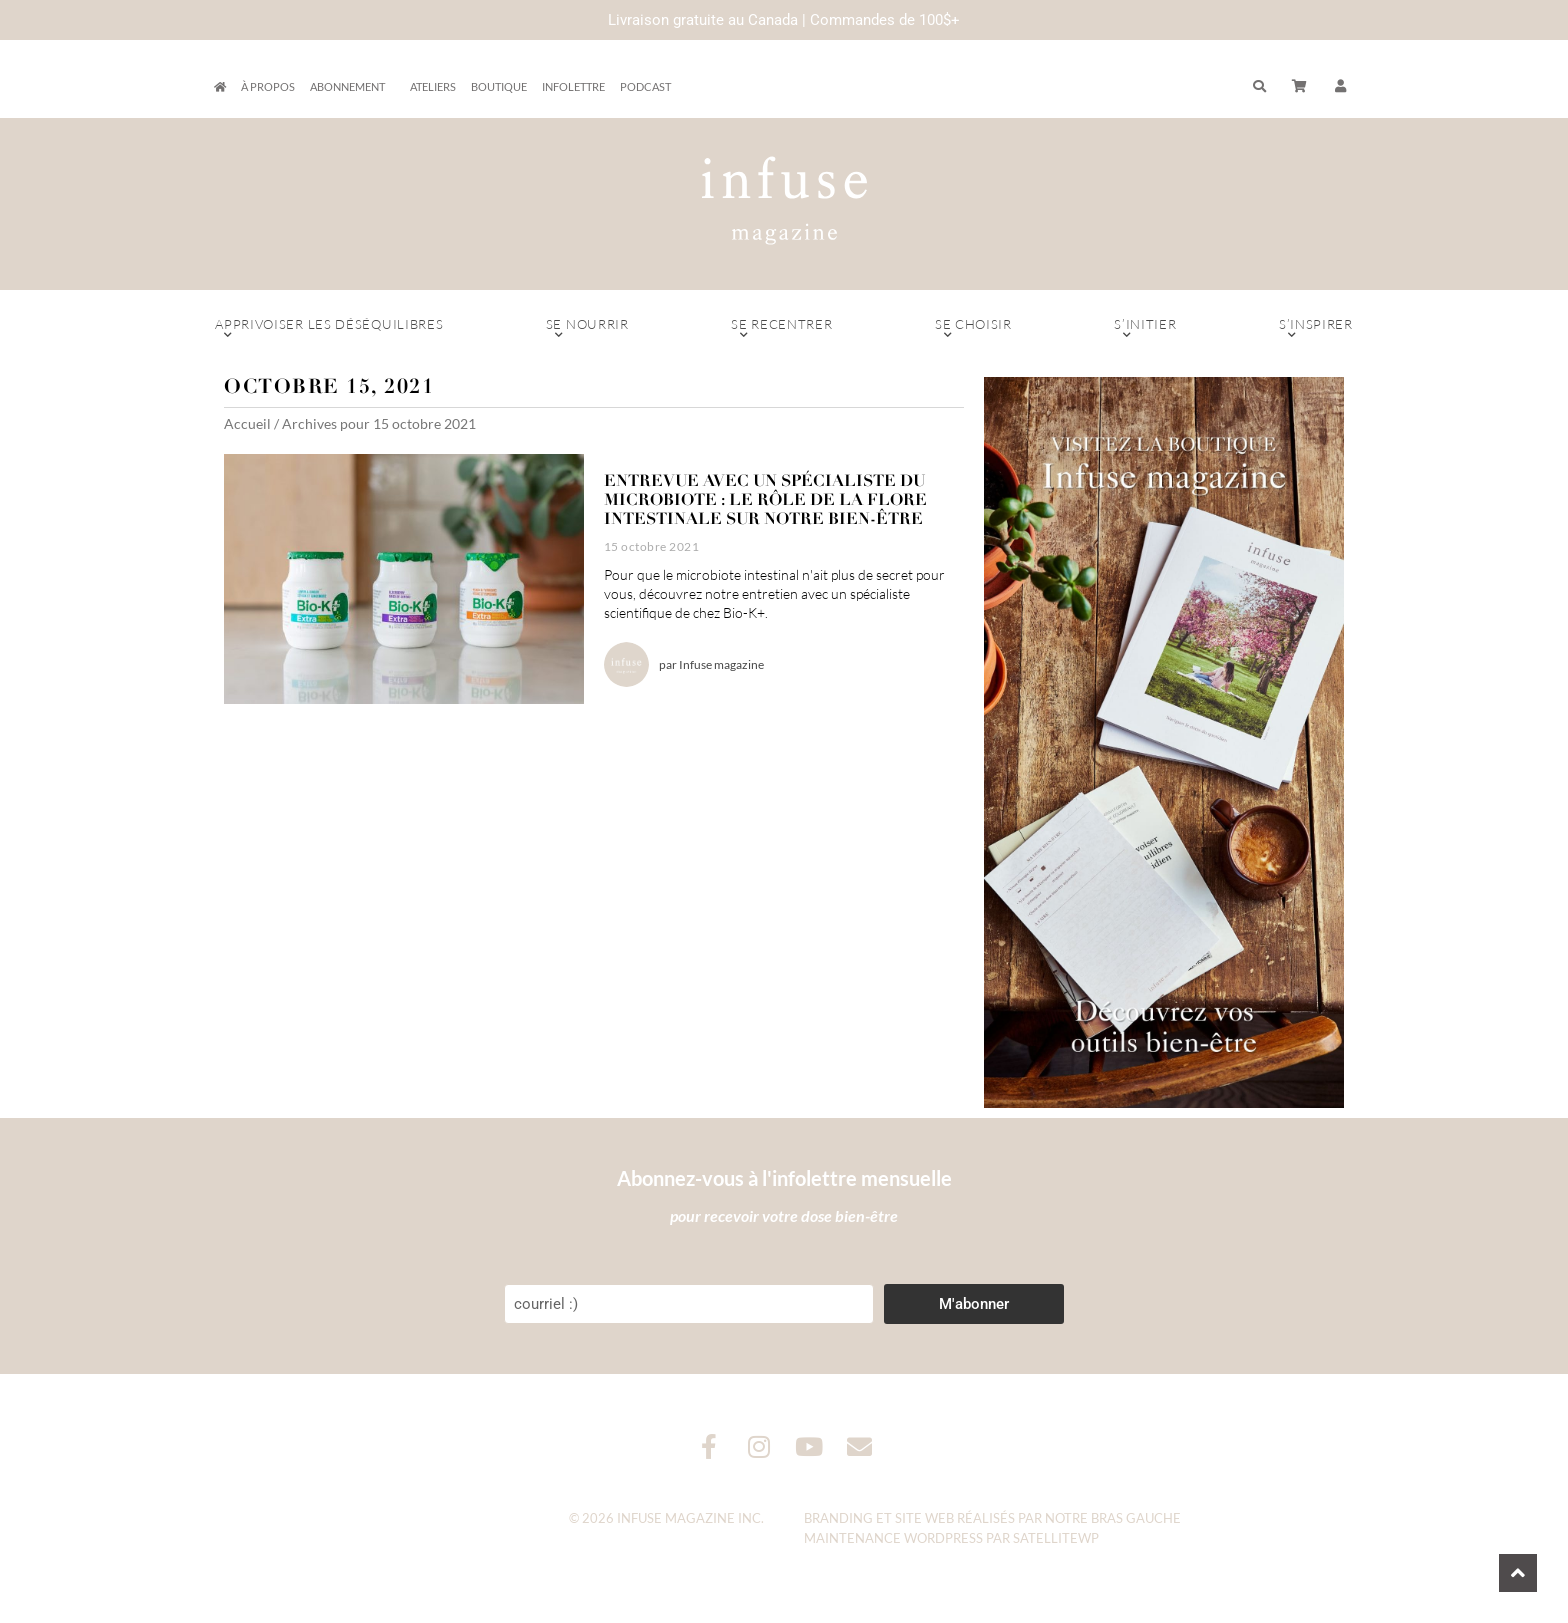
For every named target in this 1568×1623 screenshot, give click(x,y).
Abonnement (352, 87)
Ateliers (433, 86)
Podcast (645, 86)
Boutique (499, 86)
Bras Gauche (1136, 1518)
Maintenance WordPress (893, 1538)
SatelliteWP (1056, 1538)
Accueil (247, 423)
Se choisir (973, 329)
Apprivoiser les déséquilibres (329, 329)
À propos (268, 86)
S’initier (1145, 329)
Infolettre (573, 86)
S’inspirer (1316, 329)
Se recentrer (782, 329)
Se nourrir (587, 329)
